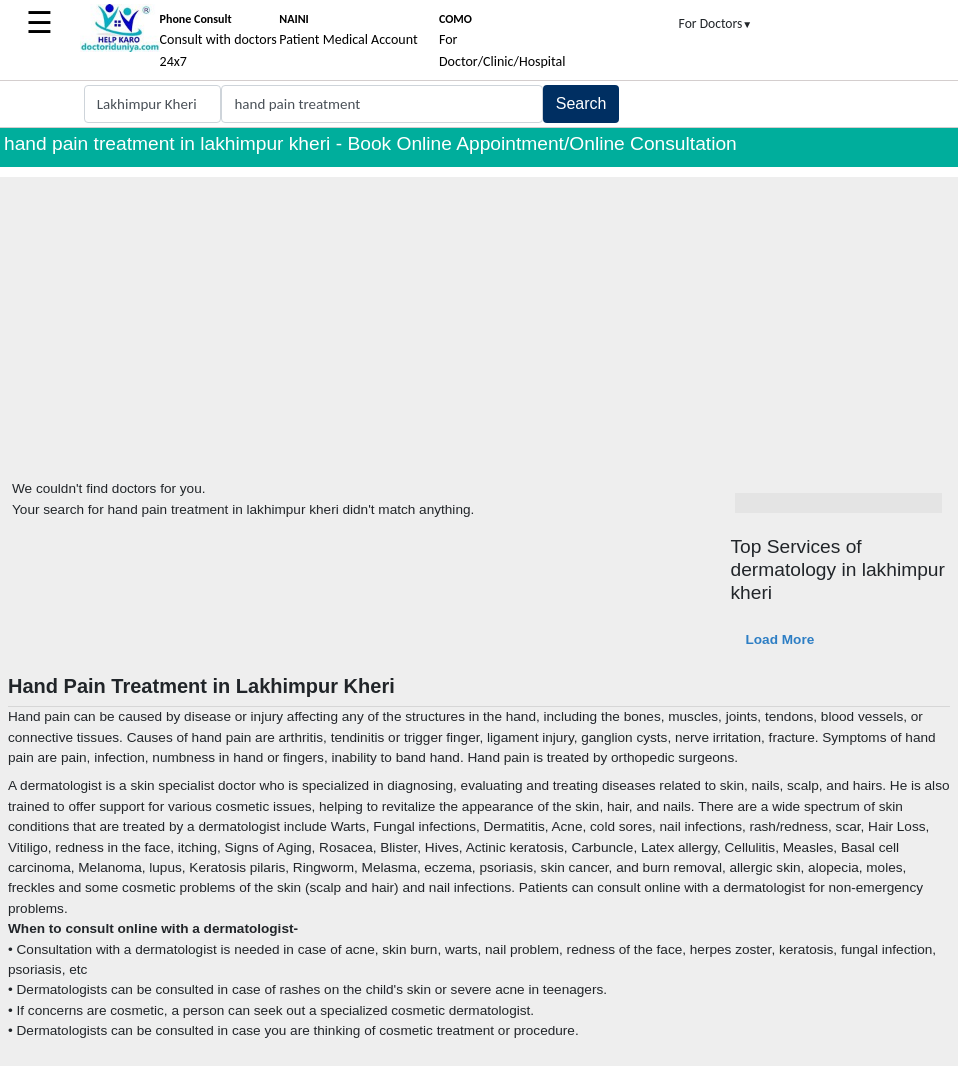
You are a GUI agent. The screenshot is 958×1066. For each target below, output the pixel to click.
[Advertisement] (479, 317)
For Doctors (716, 23)
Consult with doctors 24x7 (218, 41)
